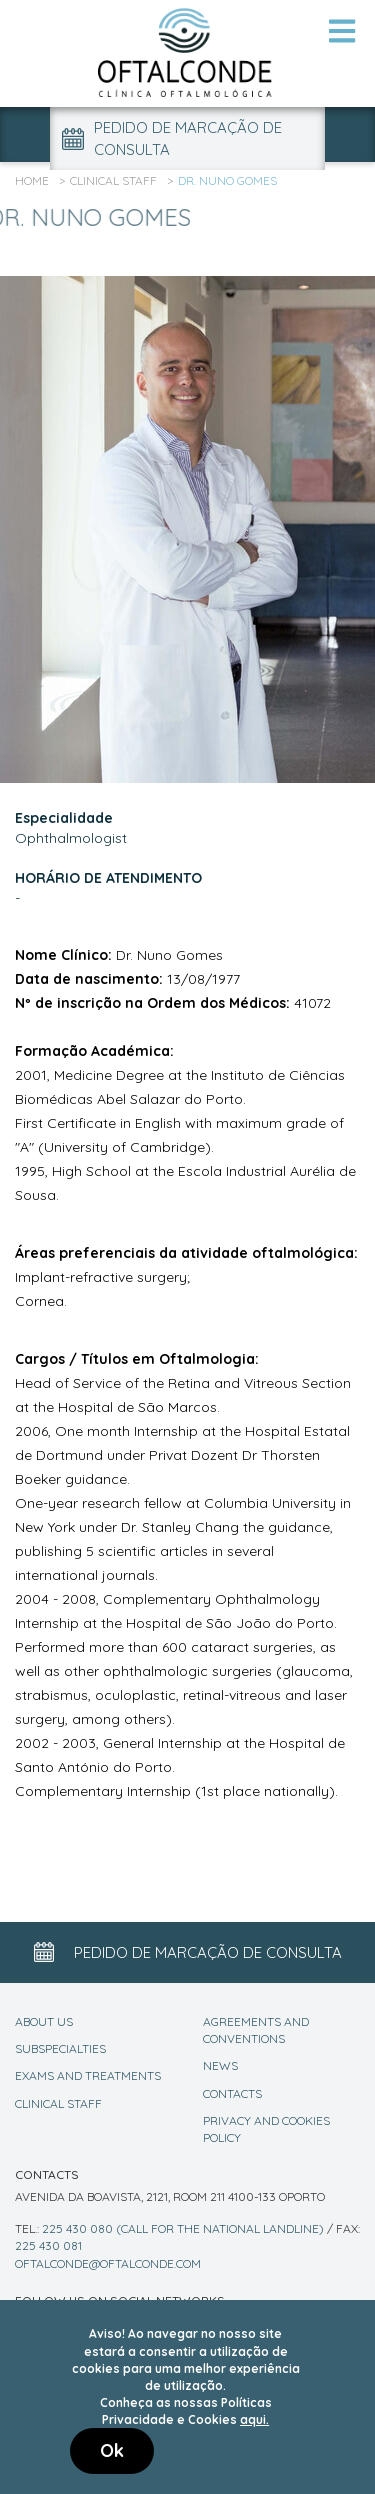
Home (32, 180)
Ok (112, 2450)
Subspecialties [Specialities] (60, 2048)
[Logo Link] (188, 52)
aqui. (254, 2419)
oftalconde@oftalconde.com (108, 2263)
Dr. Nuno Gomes (227, 180)
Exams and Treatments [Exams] (88, 2075)
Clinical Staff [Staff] (58, 2103)
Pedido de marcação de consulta (172, 138)
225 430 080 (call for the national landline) (183, 2228)
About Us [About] (44, 2021)
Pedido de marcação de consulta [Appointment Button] (188, 1952)
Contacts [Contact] (232, 2093)
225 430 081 (48, 2245)
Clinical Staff (113, 180)
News (220, 2065)
